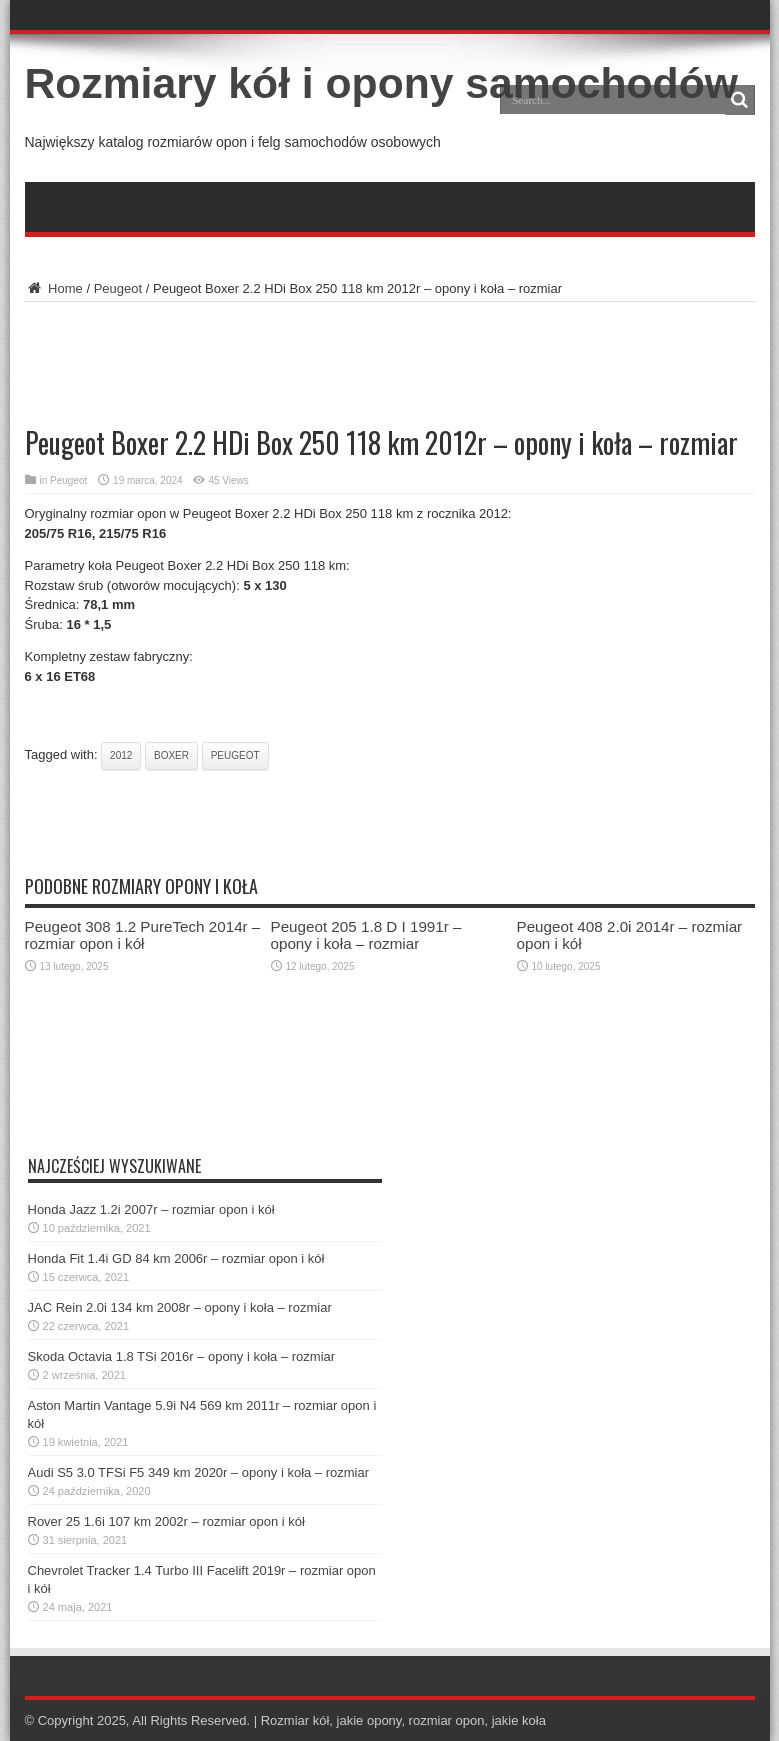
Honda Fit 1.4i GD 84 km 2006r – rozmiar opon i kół (176, 1258)
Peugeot (118, 288)
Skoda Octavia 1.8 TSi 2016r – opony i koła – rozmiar (182, 1356)
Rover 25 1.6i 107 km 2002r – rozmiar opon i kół (166, 1521)
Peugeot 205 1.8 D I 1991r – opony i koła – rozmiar (366, 935)
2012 (121, 755)
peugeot (235, 755)
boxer (171, 755)
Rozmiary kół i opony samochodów (381, 83)
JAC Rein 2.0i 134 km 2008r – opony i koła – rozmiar (180, 1307)
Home (54, 288)
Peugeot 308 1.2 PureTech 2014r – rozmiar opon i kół (143, 935)
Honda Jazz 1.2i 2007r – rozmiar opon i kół (151, 1209)
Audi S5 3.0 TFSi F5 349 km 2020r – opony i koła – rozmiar (199, 1472)
